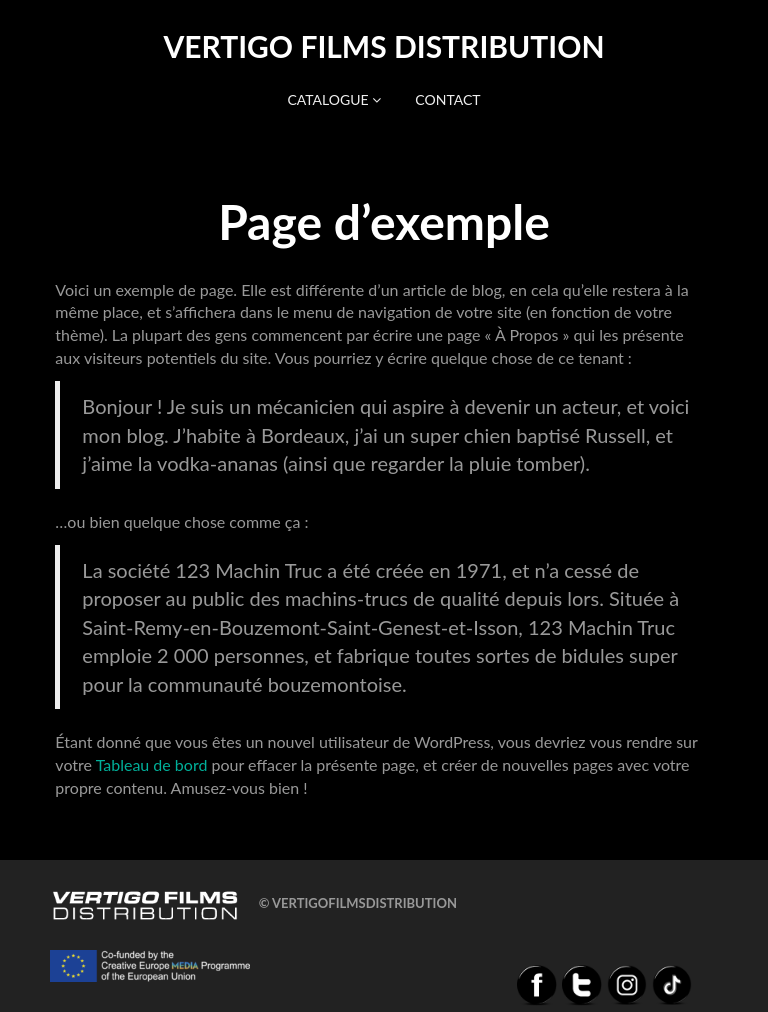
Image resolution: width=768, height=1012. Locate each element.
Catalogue (334, 99)
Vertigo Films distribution (383, 46)
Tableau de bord (152, 764)
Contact (447, 99)
